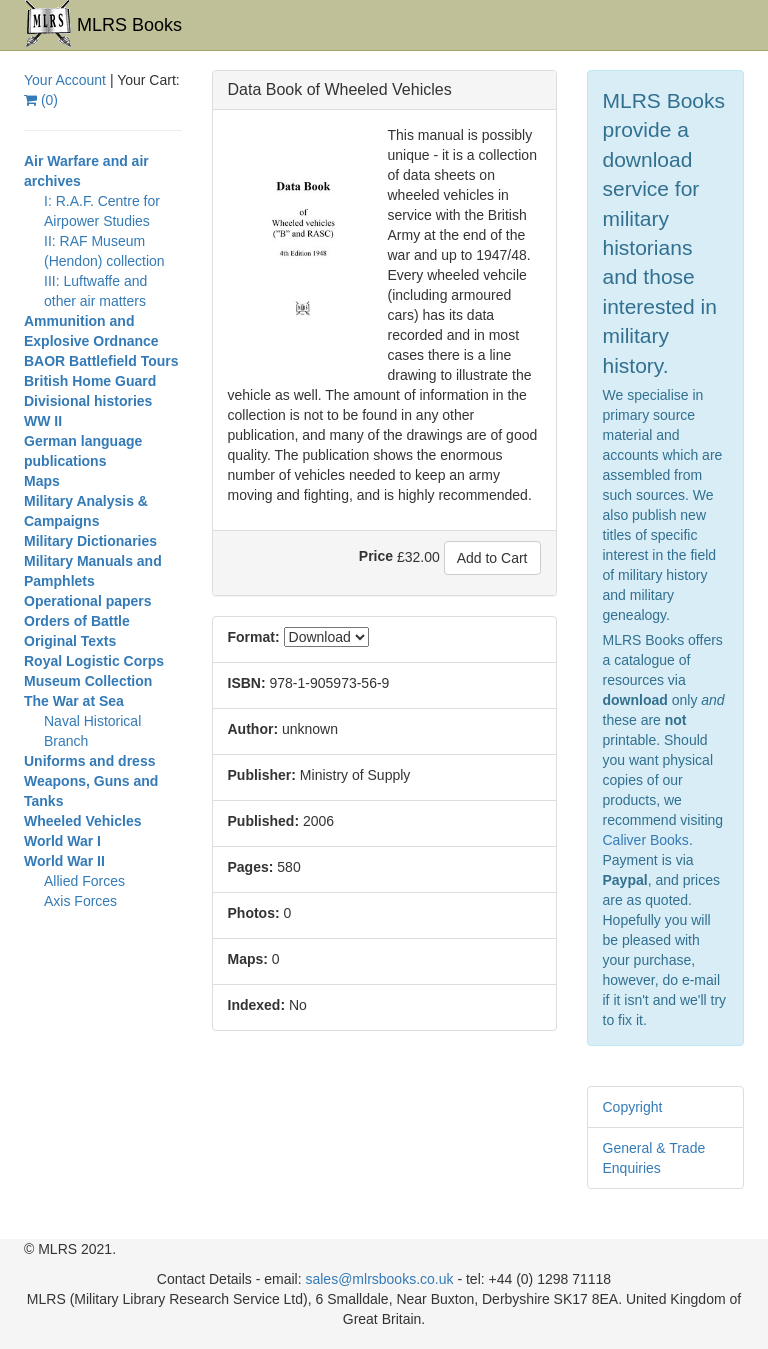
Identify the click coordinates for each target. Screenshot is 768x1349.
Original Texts (70, 641)
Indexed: (257, 1005)
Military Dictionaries (90, 541)
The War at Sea (74, 701)
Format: (254, 637)
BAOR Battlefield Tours (101, 361)
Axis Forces (80, 901)
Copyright (633, 1107)
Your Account (65, 80)
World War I (62, 841)
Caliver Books (646, 840)
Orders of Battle (77, 621)
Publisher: (262, 775)
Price (376, 556)
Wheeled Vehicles (83, 821)
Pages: (251, 867)
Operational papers (88, 601)
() (41, 100)
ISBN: (247, 683)
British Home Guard (90, 381)
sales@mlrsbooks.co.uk (379, 1279)
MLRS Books (103, 24)
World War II (64, 861)
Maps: (248, 959)
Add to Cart (492, 558)
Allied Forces (84, 881)
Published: (264, 821)
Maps (42, 481)
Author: (253, 729)
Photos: (254, 913)
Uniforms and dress (89, 761)
